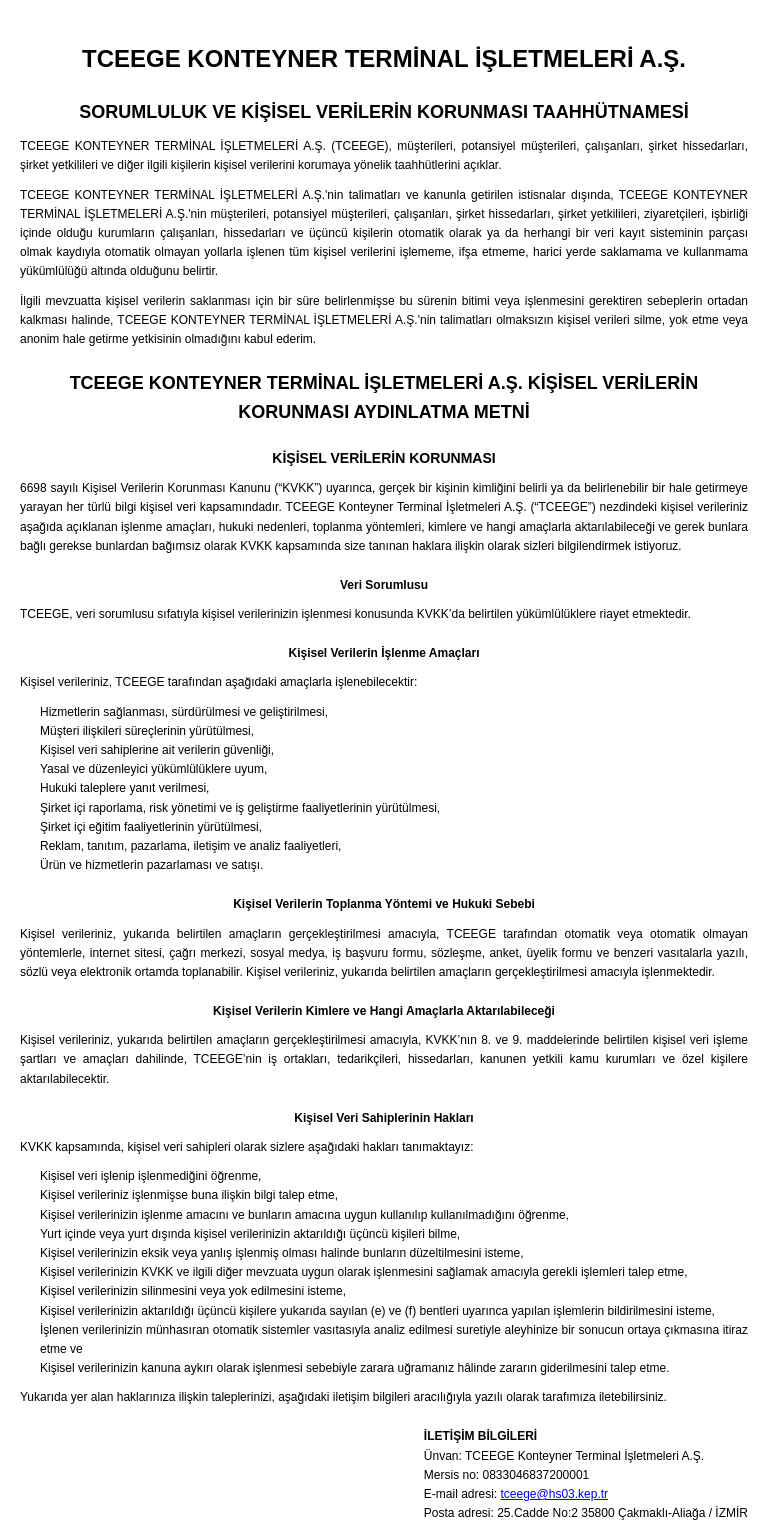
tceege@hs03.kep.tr (555, 1494)
